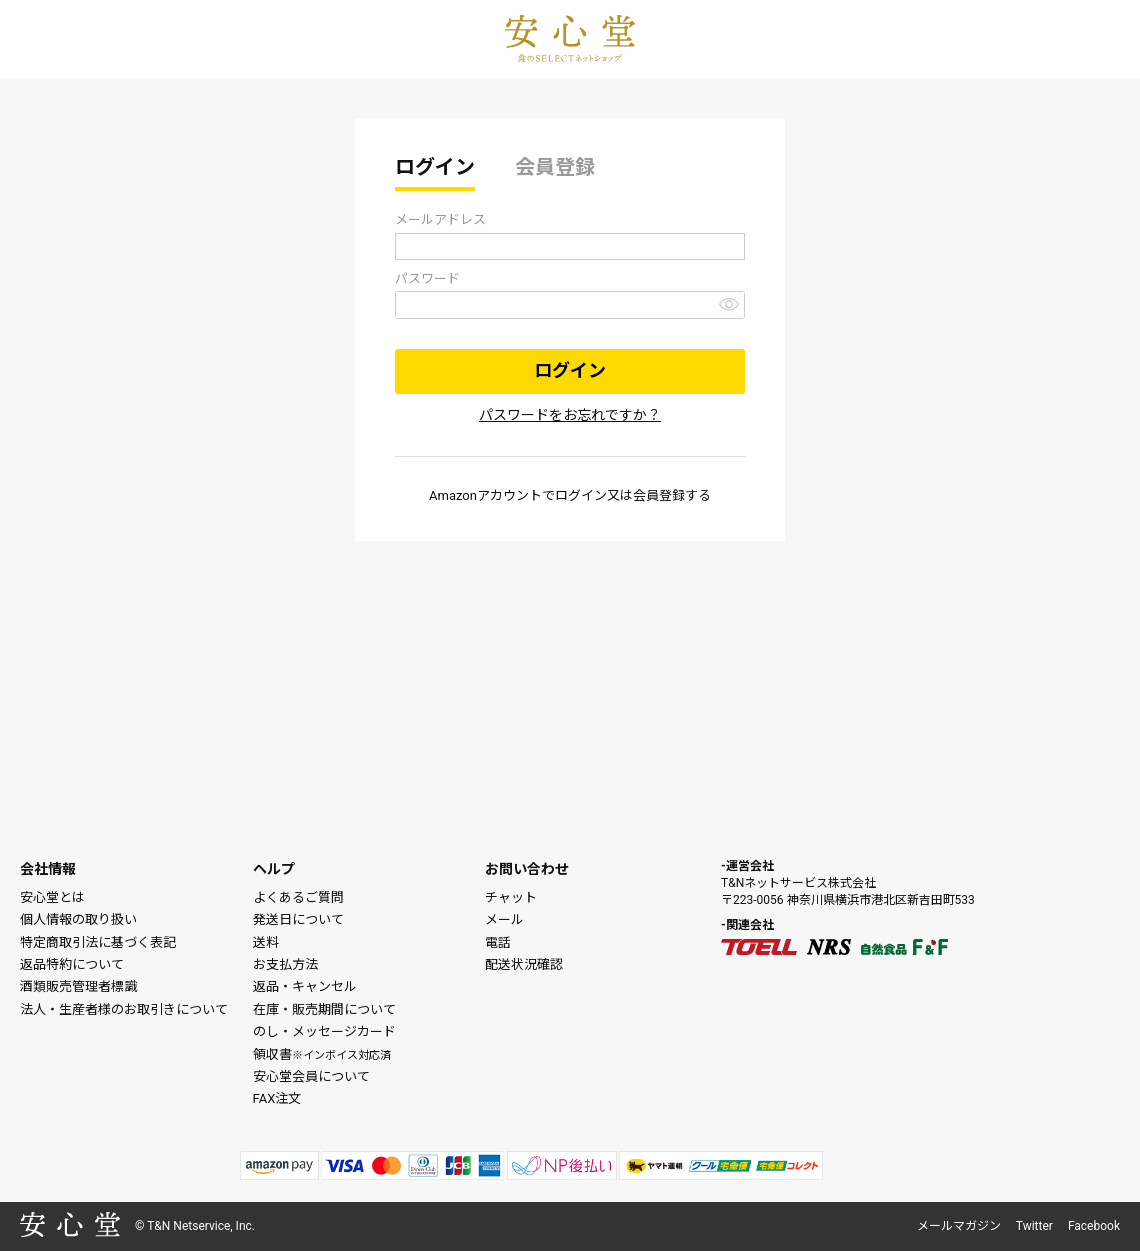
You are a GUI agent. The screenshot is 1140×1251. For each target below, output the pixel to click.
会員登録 (555, 167)
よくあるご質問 (298, 897)
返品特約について (72, 964)
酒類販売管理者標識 (78, 986)
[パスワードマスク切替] (729, 303)
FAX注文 (277, 1098)
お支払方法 (285, 964)
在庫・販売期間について (324, 1009)
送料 (266, 942)
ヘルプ (274, 869)
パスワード (427, 278)
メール (504, 919)
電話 (498, 942)
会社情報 (48, 869)
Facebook (1094, 1226)
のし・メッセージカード (324, 1031)
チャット (511, 897)
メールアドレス (440, 219)
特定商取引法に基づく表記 (98, 942)
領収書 (322, 1054)
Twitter (1034, 1226)
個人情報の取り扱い (78, 919)
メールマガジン (959, 1226)
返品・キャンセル (305, 986)
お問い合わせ (527, 869)
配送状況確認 (524, 964)
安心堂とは (52, 897)
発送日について (298, 919)
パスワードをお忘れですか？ (570, 415)
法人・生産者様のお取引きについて (124, 1009)
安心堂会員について (311, 1076)
